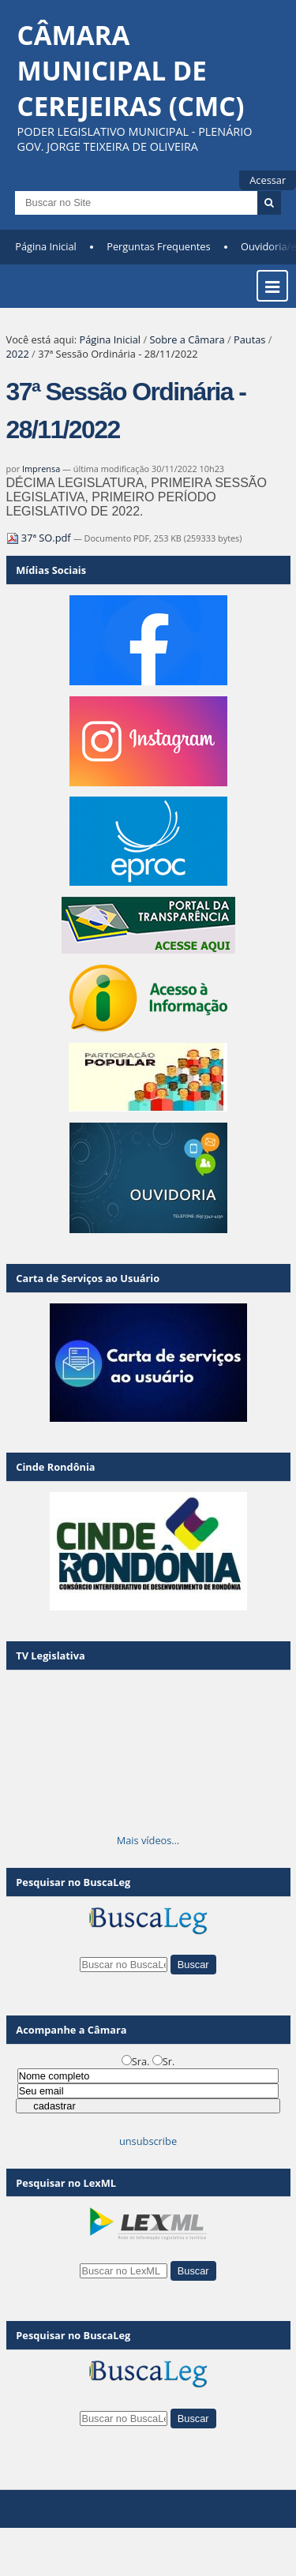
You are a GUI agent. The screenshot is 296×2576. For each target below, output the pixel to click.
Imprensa (41, 468)
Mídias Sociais (51, 570)
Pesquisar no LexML (66, 2183)
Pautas (249, 339)
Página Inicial (46, 246)
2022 (17, 354)
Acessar (267, 180)
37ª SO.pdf (39, 538)
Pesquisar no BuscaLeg (73, 1882)
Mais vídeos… (148, 1840)
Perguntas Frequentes (158, 246)
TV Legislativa (50, 1655)
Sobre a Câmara (186, 339)
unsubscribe (148, 2141)
